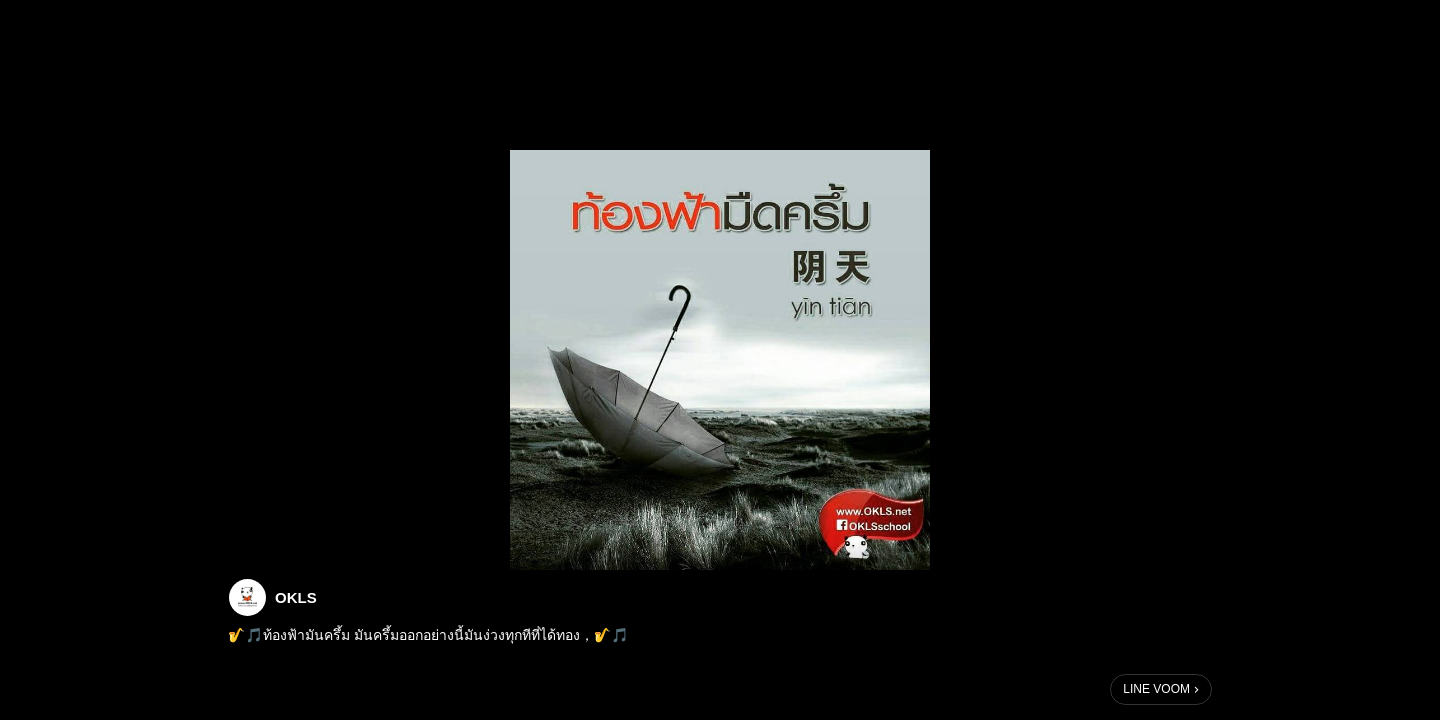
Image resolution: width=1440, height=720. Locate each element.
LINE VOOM (1156, 689)
